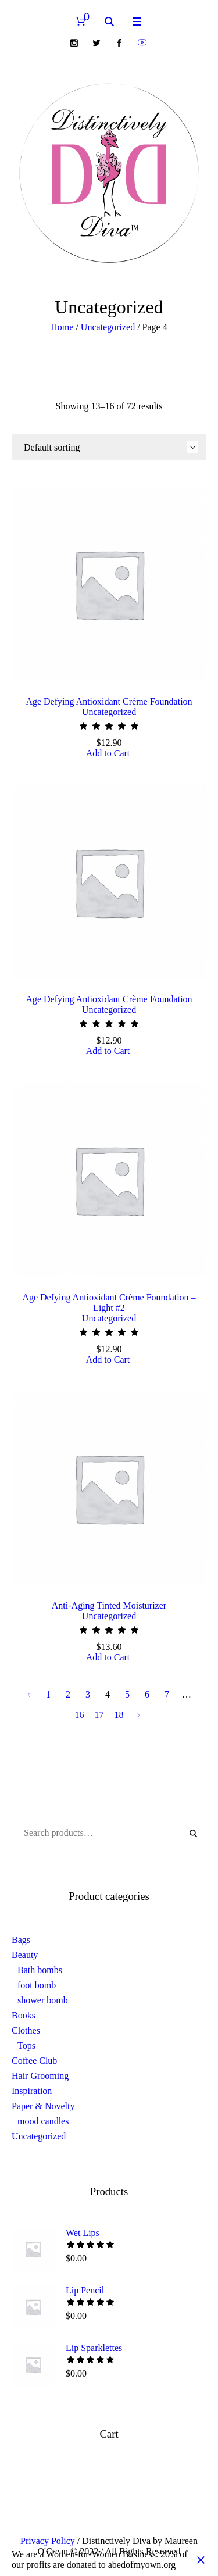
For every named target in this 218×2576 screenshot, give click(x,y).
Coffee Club (34, 2061)
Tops (26, 2045)
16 (79, 1715)
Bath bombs (39, 1970)
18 (119, 1715)
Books (23, 2015)
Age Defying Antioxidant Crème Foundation (109, 701)
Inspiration (32, 2091)
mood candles (43, 2121)
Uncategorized (108, 327)
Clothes (26, 2030)
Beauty (25, 1955)
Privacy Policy (47, 2541)
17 (99, 1715)
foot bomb (36, 1985)
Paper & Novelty (43, 2106)
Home (62, 327)
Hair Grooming (40, 2076)
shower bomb (42, 2000)
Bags (21, 1940)
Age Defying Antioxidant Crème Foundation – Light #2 (108, 1302)
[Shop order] (109, 447)
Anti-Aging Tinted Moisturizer (109, 1605)
